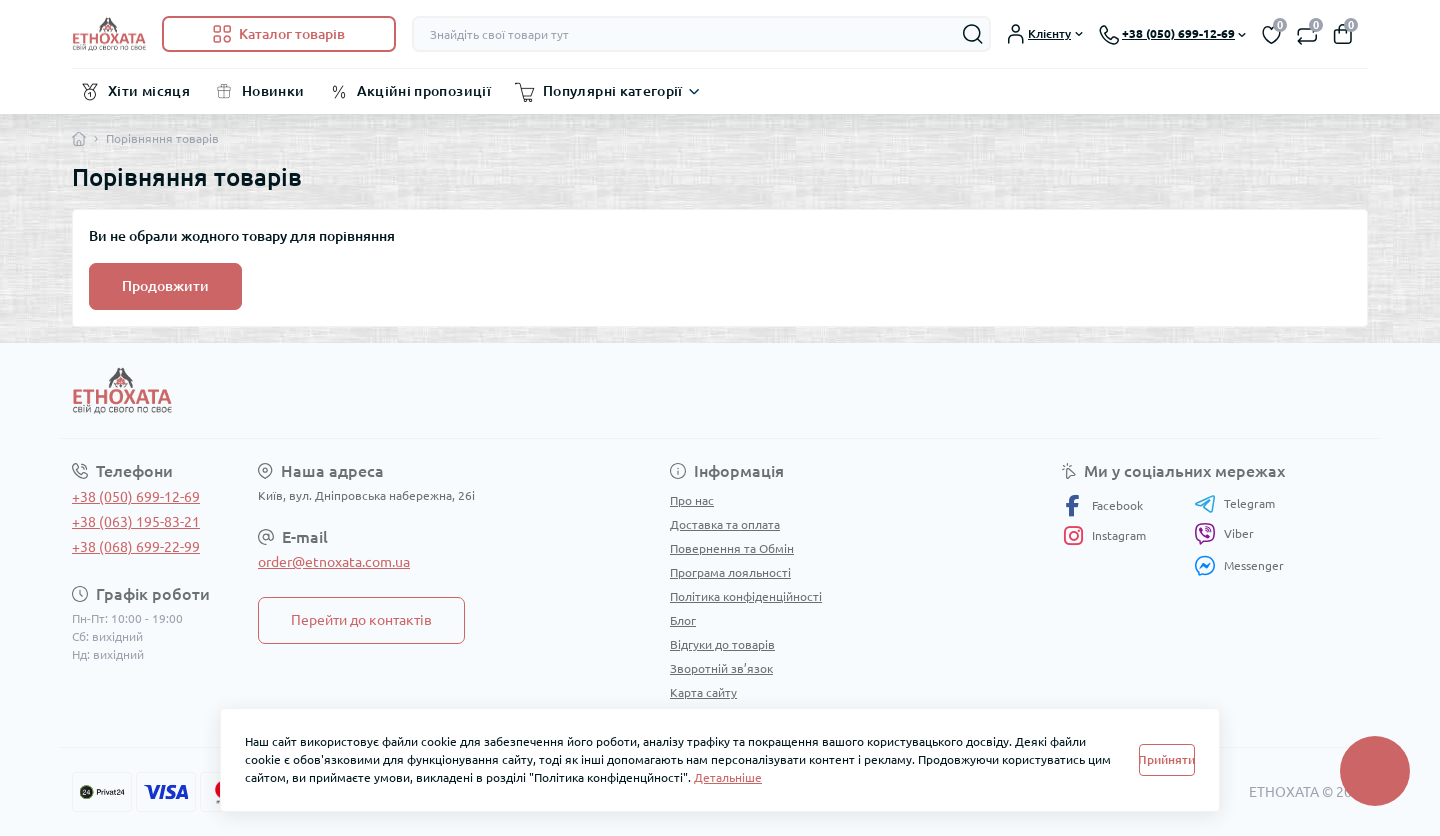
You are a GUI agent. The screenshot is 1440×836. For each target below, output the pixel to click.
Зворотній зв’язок (721, 668)
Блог (683, 620)
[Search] (973, 34)
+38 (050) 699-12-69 (136, 497)
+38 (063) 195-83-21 (136, 522)
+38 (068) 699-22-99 (136, 547)
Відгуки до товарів (722, 644)
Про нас (692, 500)
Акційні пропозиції (424, 91)
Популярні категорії (613, 91)
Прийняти (1167, 759)
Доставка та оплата (725, 524)
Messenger (1239, 565)
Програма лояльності (730, 572)
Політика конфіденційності (746, 596)
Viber (1224, 534)
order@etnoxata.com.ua (334, 562)
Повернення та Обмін (732, 548)
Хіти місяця (149, 91)
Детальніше (728, 777)
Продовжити (165, 286)
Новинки (273, 91)
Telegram (1234, 504)
